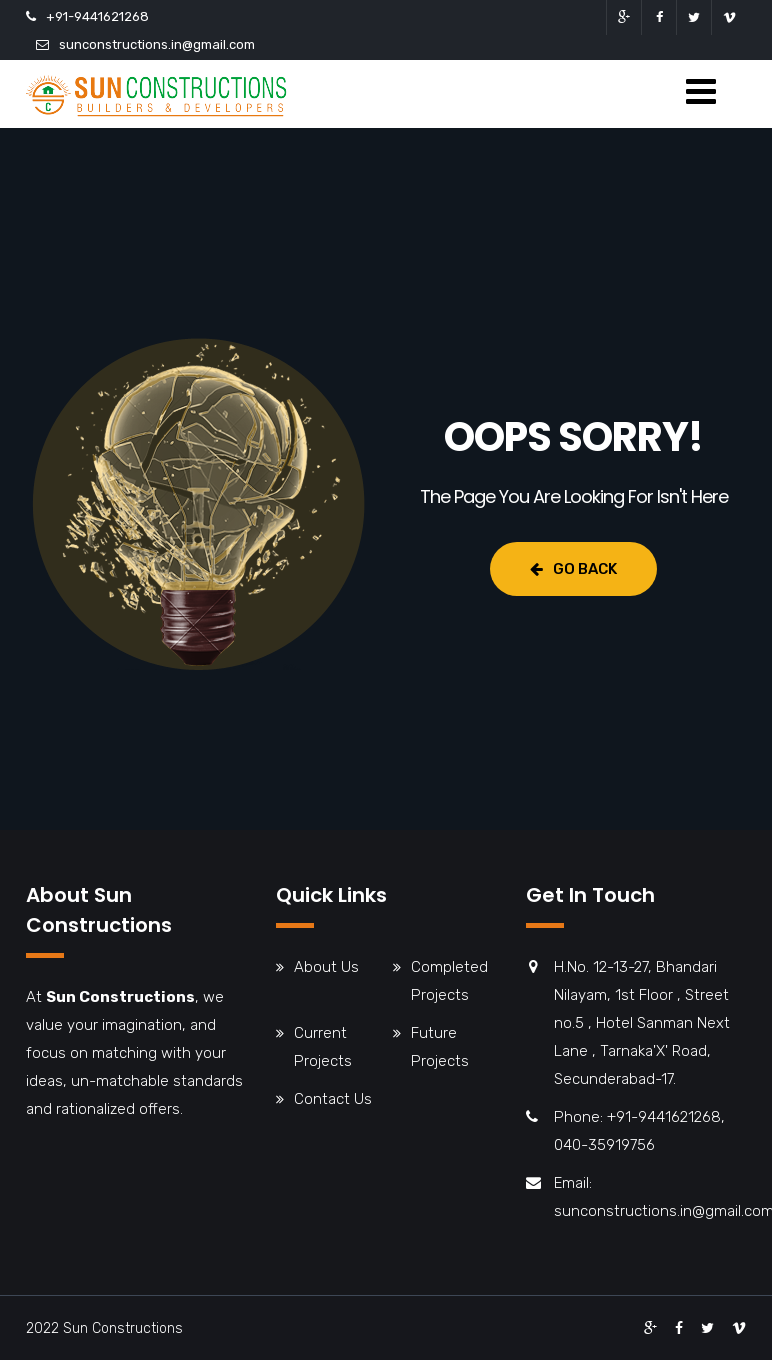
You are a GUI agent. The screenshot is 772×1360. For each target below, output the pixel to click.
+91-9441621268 (97, 16)
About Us (326, 967)
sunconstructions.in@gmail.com (157, 44)
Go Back (573, 569)
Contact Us (333, 1099)
